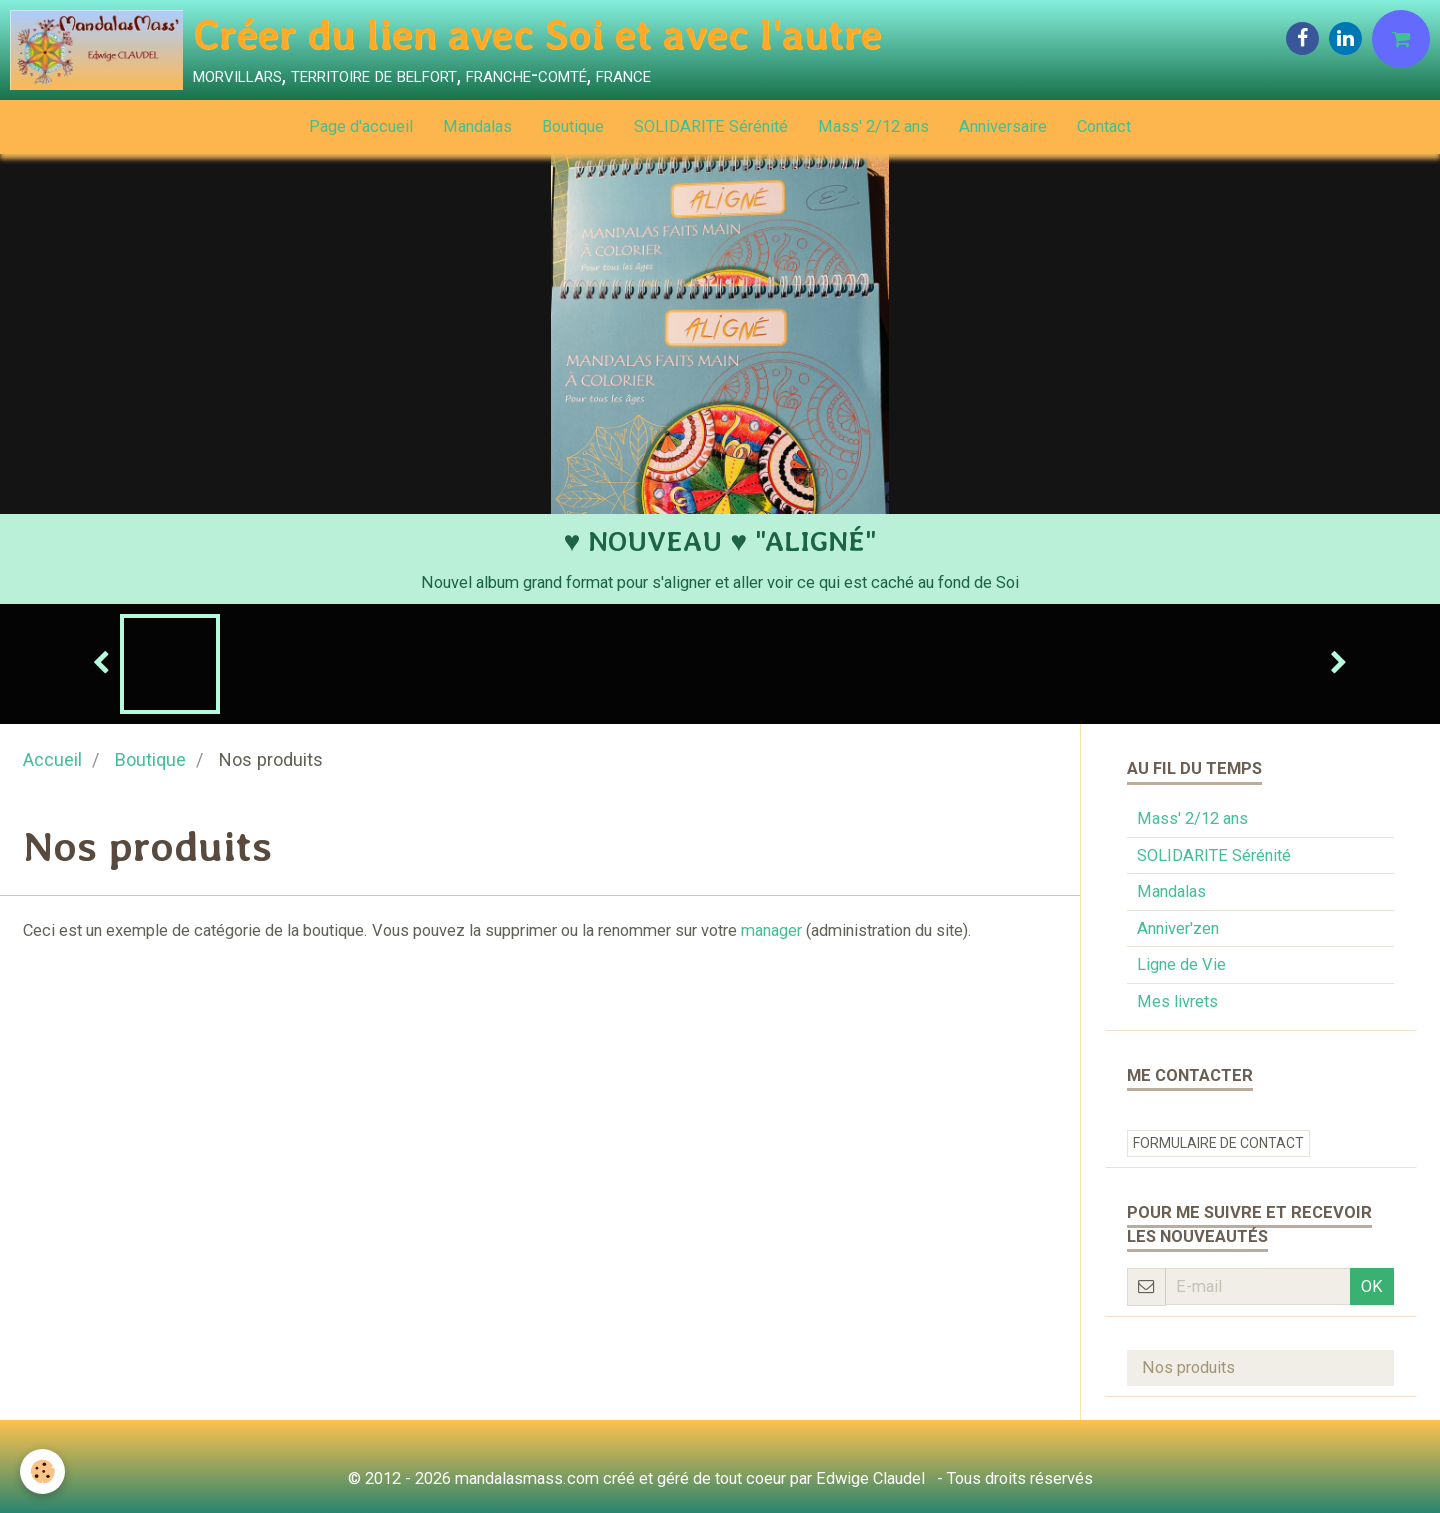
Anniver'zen (1178, 928)
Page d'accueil (361, 126)
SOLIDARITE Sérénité (711, 126)
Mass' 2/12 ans (873, 126)
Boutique (573, 126)
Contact (1104, 126)
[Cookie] (42, 1471)
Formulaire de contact (1218, 1143)
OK (1372, 1286)
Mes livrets (1177, 1001)
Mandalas (477, 126)
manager (771, 930)
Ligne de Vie (1181, 964)
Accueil (52, 759)
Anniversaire (1003, 126)
